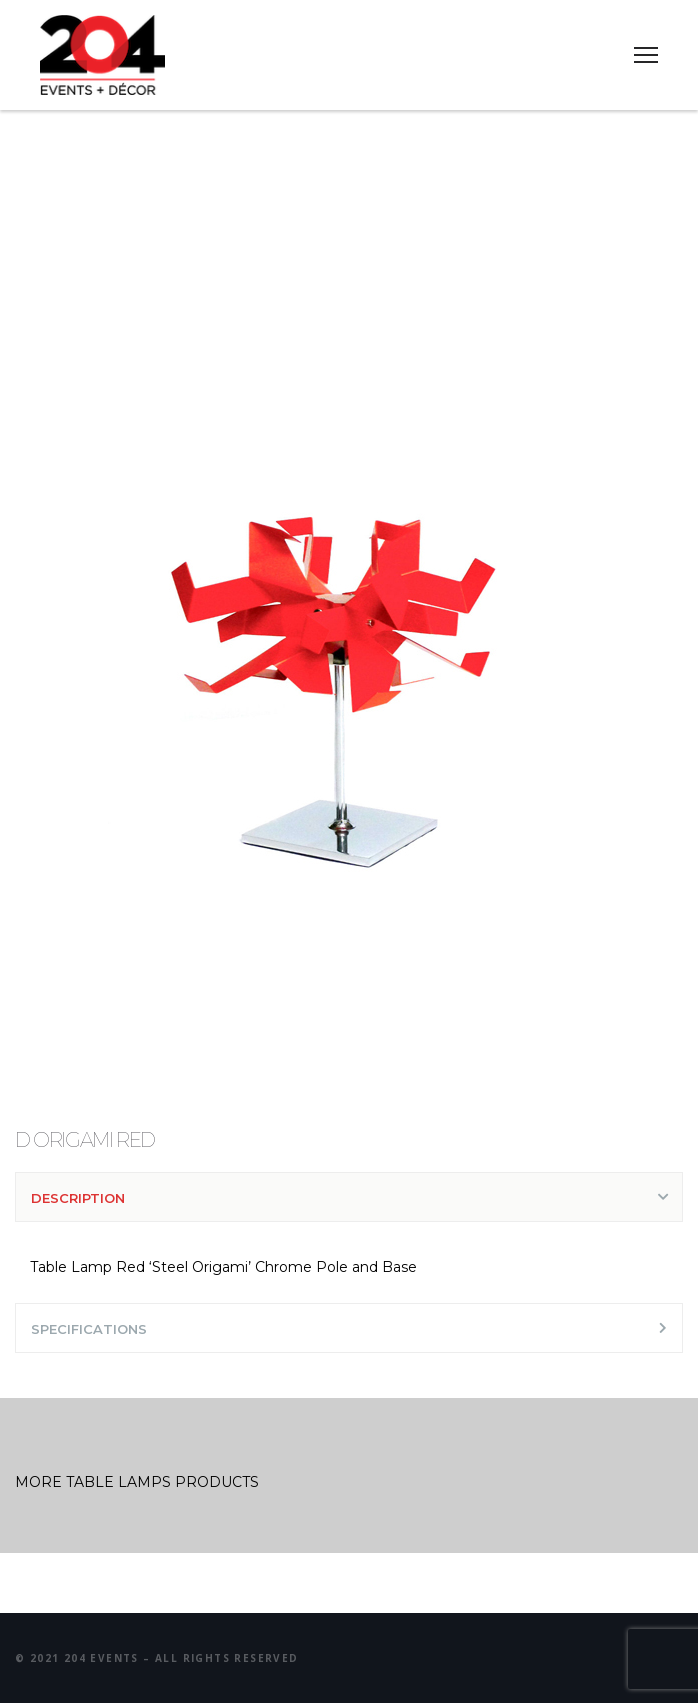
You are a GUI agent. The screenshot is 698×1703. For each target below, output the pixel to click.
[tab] (349, 1197)
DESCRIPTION (78, 1198)
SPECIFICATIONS (89, 1329)
